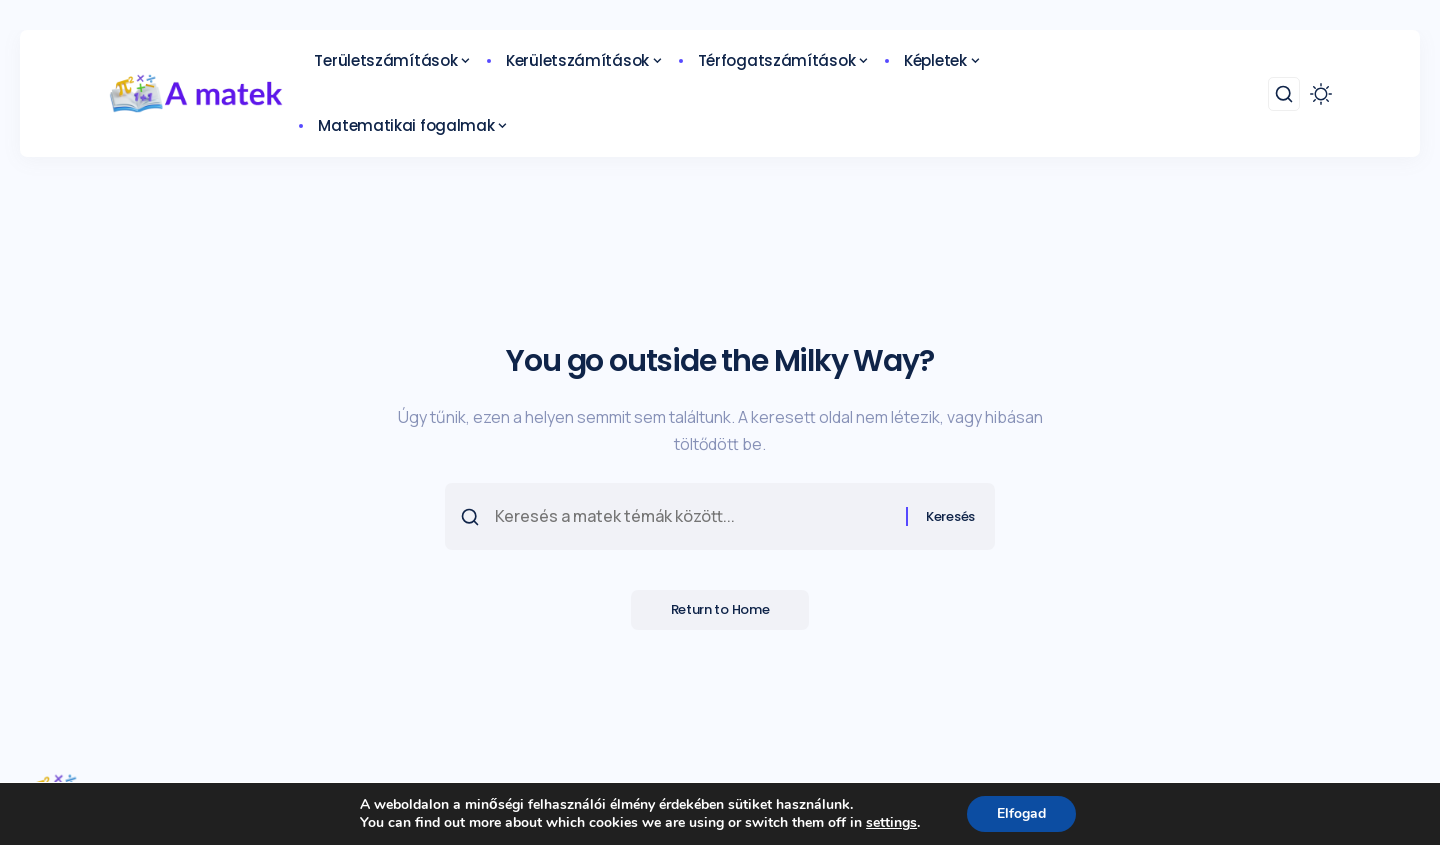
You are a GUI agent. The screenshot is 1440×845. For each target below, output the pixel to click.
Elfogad (1021, 813)
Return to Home (720, 609)
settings (891, 823)
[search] (1284, 94)
